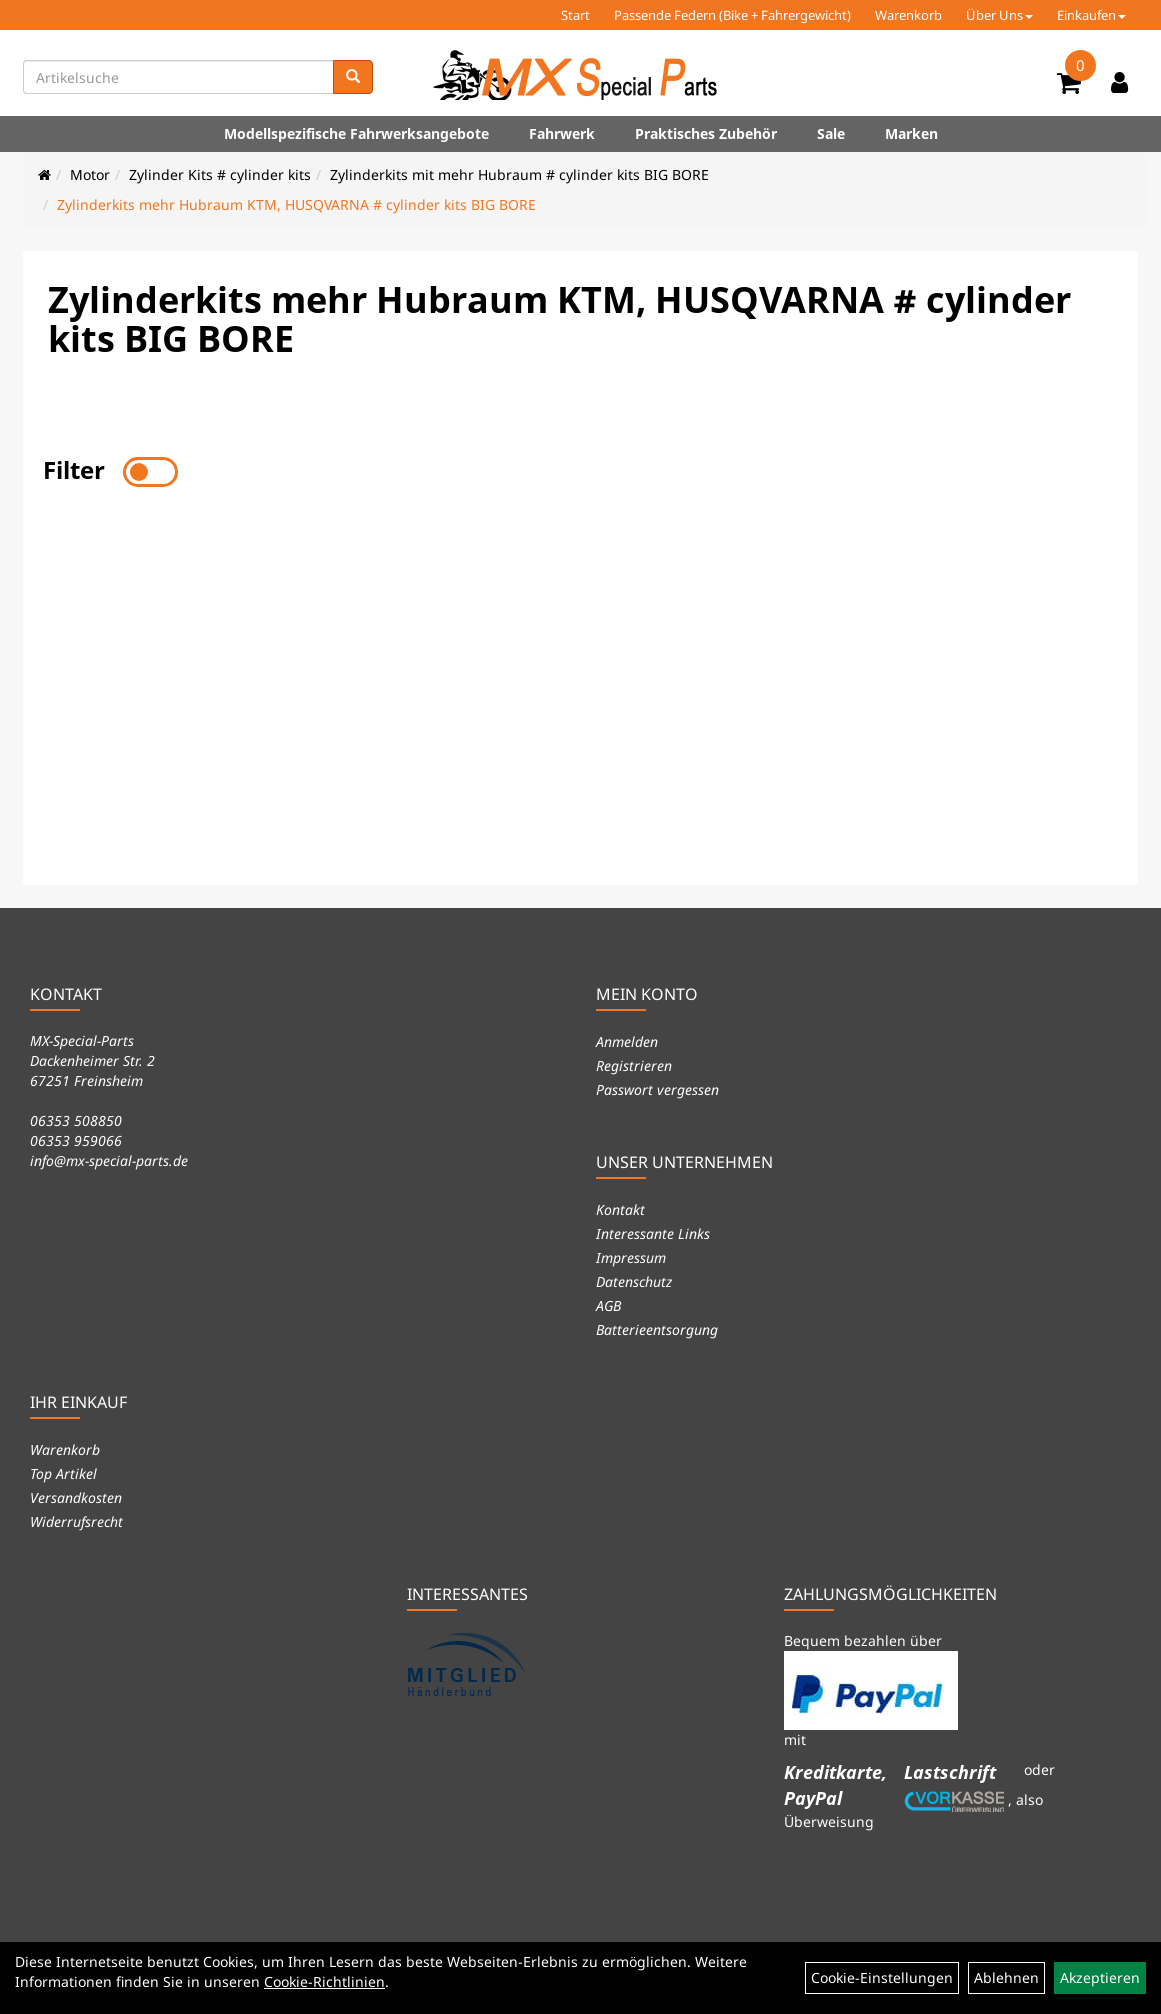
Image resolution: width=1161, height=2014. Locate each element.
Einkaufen (1091, 15)
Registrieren (634, 1065)
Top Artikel (63, 1473)
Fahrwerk (562, 133)
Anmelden (627, 1041)
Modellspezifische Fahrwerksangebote (356, 133)
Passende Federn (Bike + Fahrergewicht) (732, 15)
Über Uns (999, 15)
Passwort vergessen (657, 1089)
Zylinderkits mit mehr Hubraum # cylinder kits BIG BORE (519, 174)
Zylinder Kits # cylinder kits (220, 174)
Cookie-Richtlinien (324, 1981)
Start (575, 15)
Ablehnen (1006, 1977)
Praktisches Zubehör (706, 133)
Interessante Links (653, 1233)
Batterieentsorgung (657, 1329)
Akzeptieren (1100, 1977)
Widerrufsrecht (76, 1521)
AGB (608, 1305)
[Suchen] (353, 77)
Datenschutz (634, 1281)
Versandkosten (76, 1497)
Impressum (631, 1257)
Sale (831, 133)
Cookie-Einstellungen (882, 1977)
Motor (90, 174)
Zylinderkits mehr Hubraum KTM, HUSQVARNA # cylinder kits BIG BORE (296, 204)
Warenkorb (908, 15)
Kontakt (620, 1209)
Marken (911, 133)
